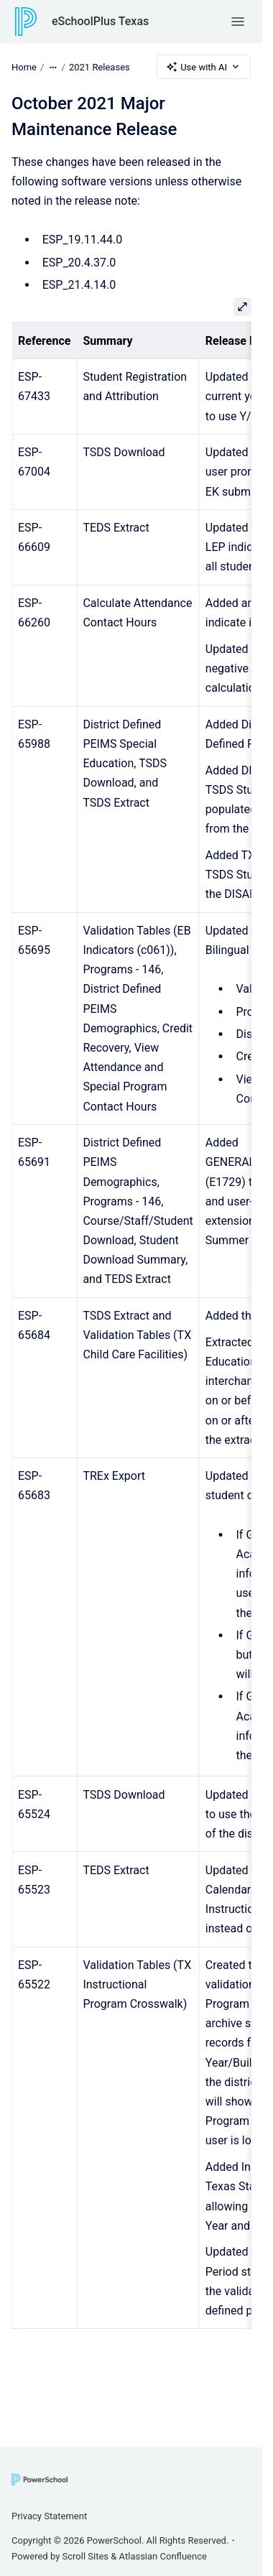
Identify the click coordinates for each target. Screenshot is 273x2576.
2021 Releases (99, 66)
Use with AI (203, 67)
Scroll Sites (86, 2556)
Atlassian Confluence (163, 2556)
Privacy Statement (49, 2516)
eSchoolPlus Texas (100, 21)
